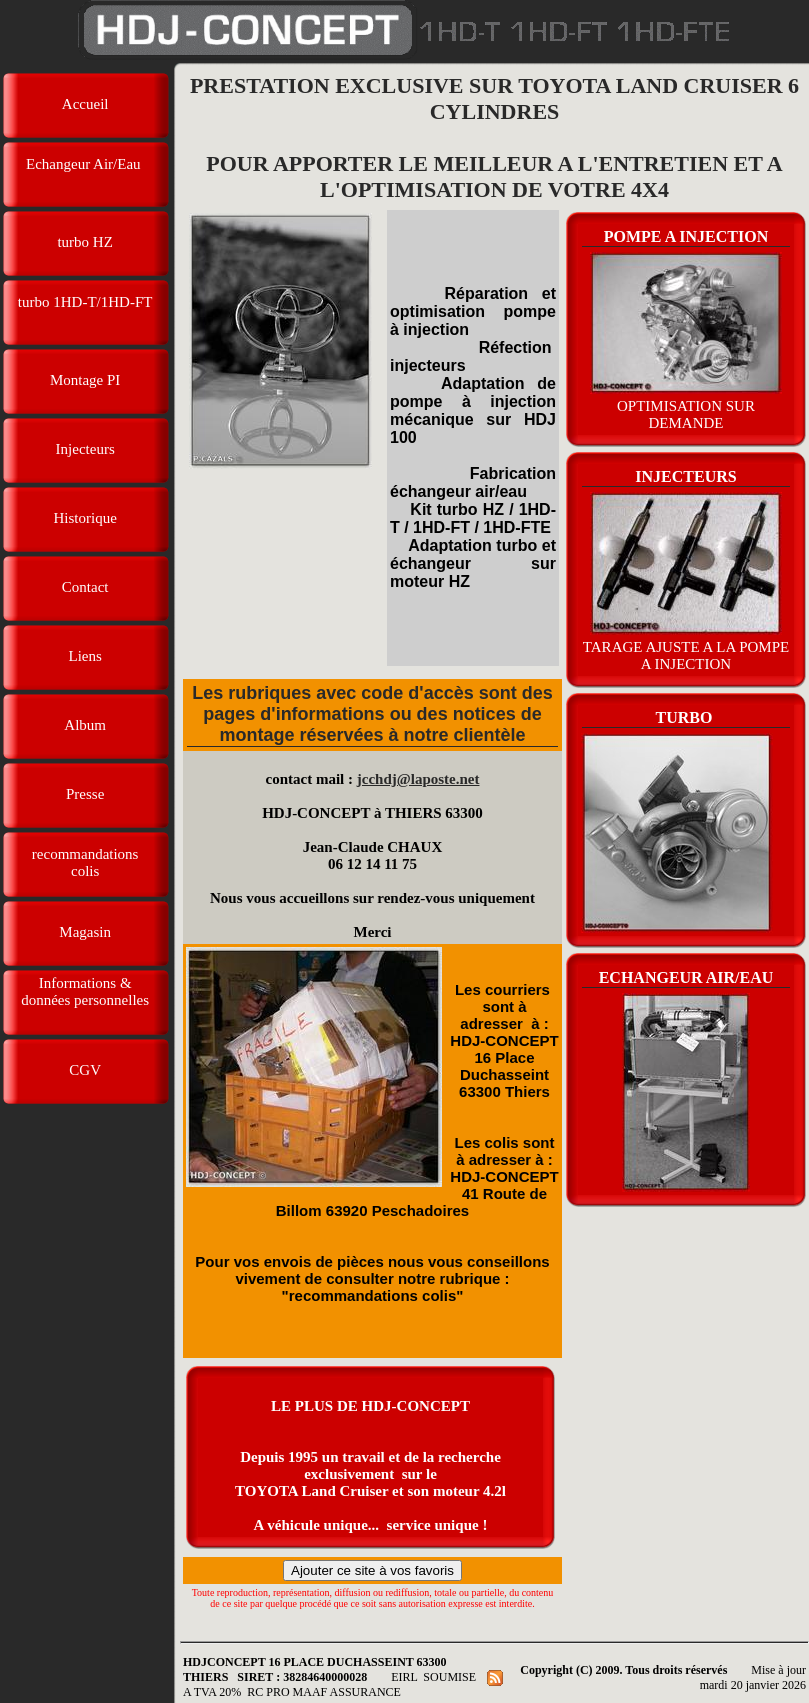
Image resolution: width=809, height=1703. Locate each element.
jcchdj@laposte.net (418, 779)
